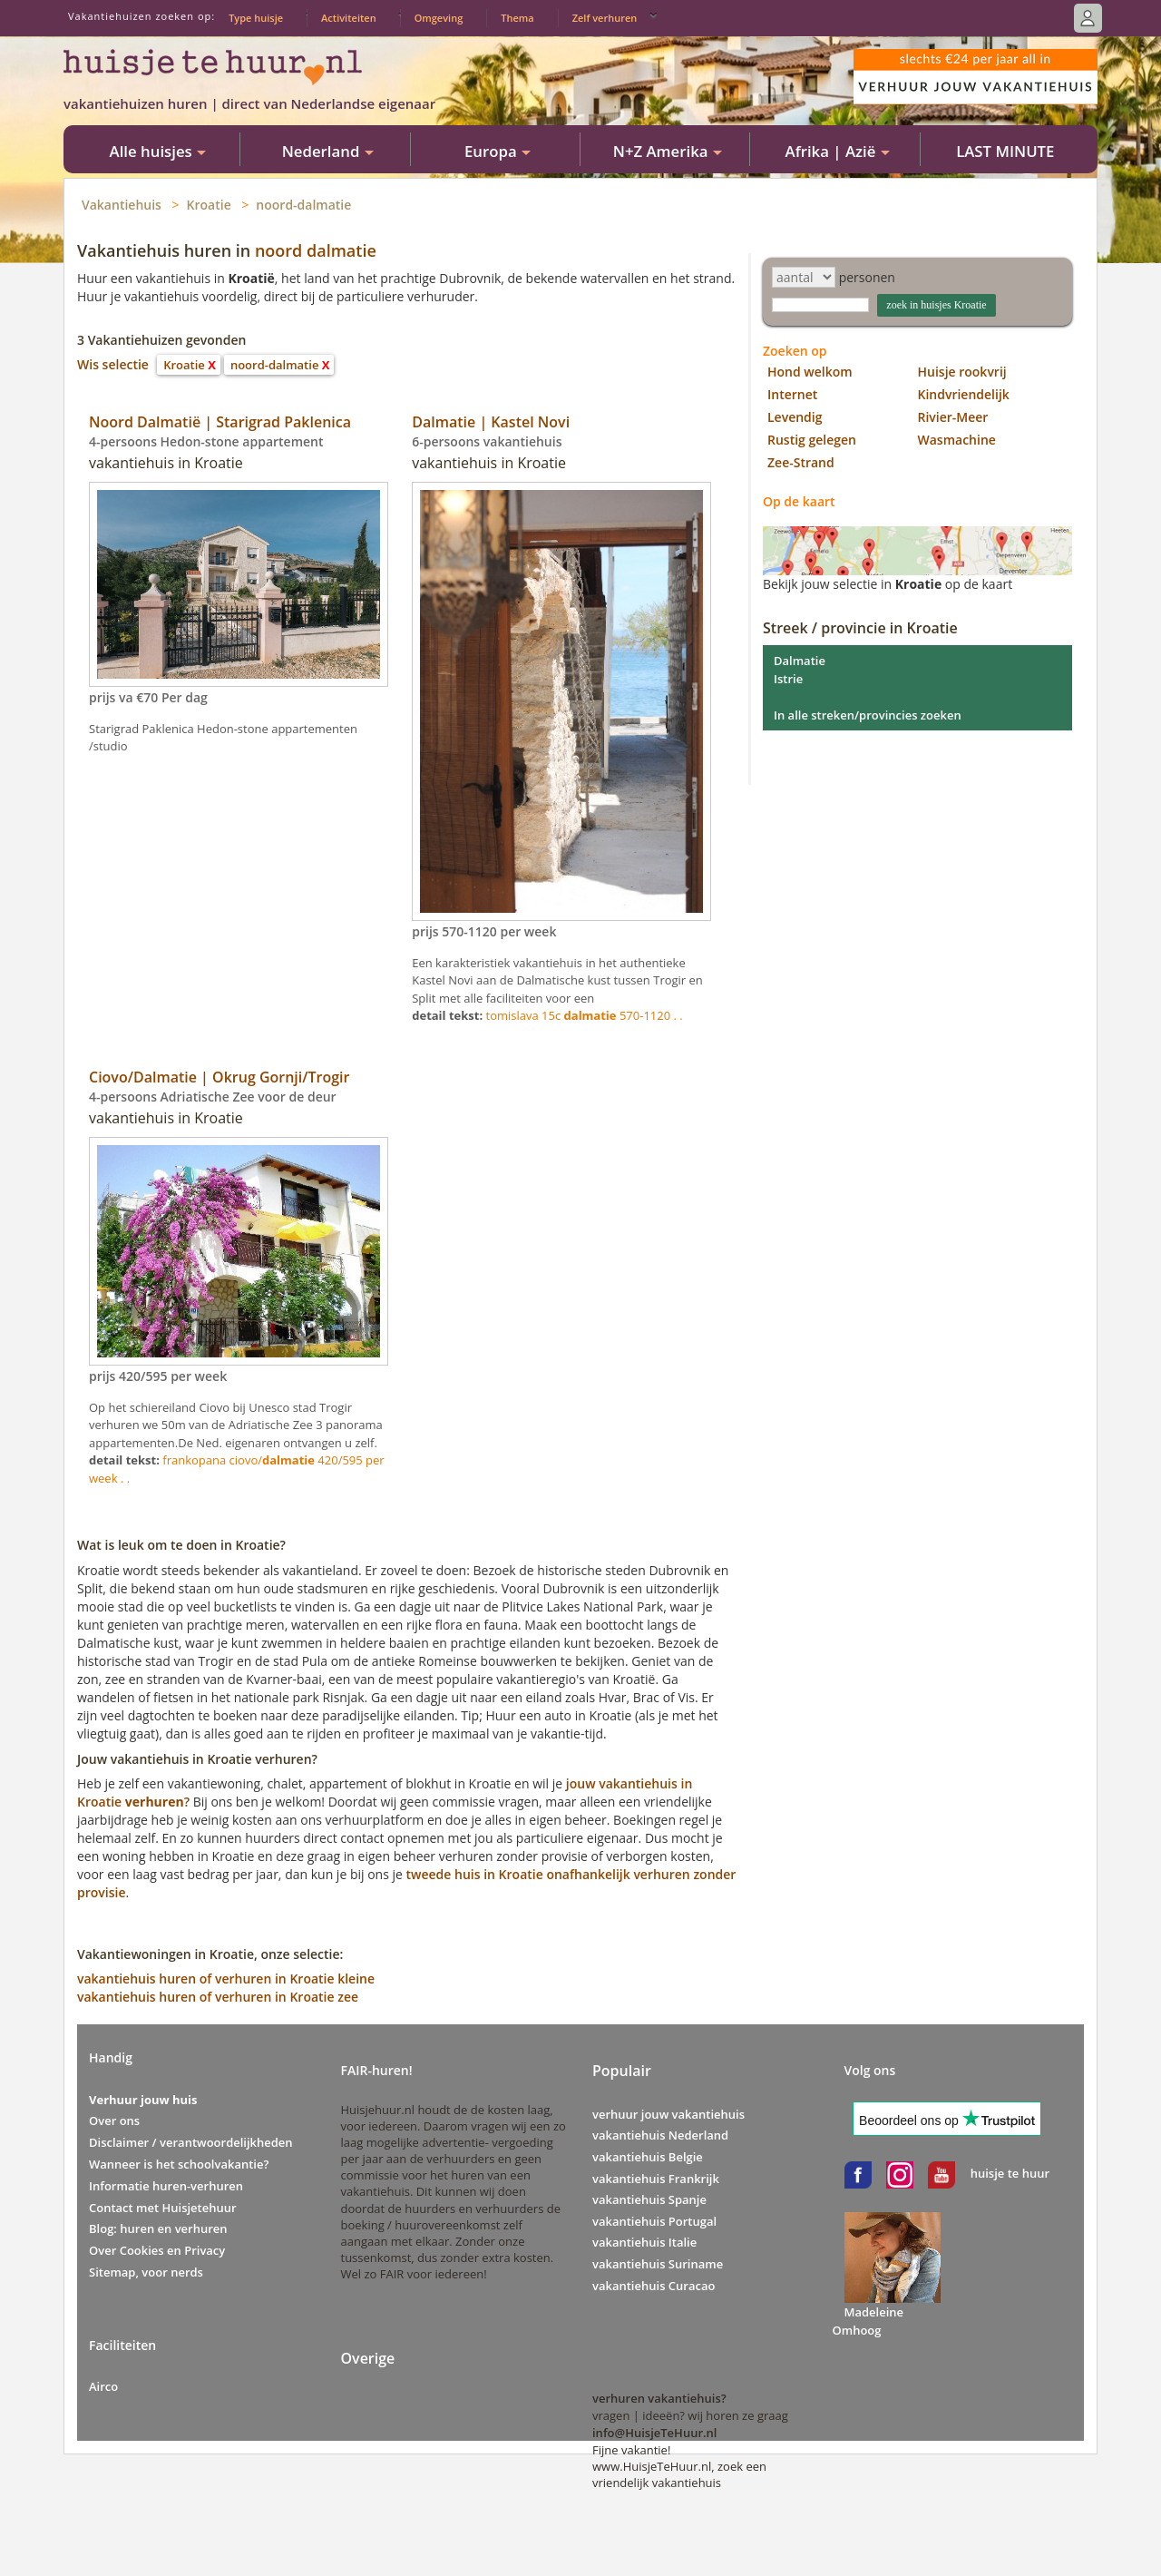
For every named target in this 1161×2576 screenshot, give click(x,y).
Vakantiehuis (121, 204)
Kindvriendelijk (964, 394)
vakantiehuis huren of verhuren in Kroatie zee (217, 1996)
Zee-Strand (800, 462)
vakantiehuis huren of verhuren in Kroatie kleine (226, 1978)
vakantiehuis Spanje (649, 2199)
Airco (103, 2386)
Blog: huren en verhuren (158, 2228)
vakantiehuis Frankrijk (655, 2178)
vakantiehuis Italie (644, 2242)
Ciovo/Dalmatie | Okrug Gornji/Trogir (219, 1077)
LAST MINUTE (1005, 151)
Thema (517, 17)
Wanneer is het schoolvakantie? (178, 2164)
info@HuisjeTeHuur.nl (654, 2432)
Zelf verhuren (605, 17)
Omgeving (439, 17)
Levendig (795, 417)
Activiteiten (348, 17)
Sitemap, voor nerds (146, 2272)
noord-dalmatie (303, 204)
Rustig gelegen (811, 439)
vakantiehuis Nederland (660, 2135)
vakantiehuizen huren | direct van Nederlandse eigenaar (249, 103)
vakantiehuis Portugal (654, 2221)
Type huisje (256, 17)
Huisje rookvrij (962, 371)
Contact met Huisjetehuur (163, 2207)
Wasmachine (957, 439)
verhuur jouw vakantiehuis (668, 2114)
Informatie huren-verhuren (166, 2186)
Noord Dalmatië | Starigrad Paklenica (220, 422)
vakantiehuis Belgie (647, 2157)
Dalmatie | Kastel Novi (491, 422)
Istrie (788, 679)
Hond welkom (810, 371)
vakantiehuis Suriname (657, 2264)
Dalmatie (799, 660)
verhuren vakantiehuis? (659, 2398)
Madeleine (874, 2312)
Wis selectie (113, 364)
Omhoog (857, 2330)
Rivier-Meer (953, 417)
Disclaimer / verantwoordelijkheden (191, 2142)
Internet (792, 394)
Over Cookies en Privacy (157, 2250)
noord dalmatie (315, 250)
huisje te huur (1010, 2173)
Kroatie (209, 204)
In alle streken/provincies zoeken (867, 715)
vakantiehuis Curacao (653, 2285)
